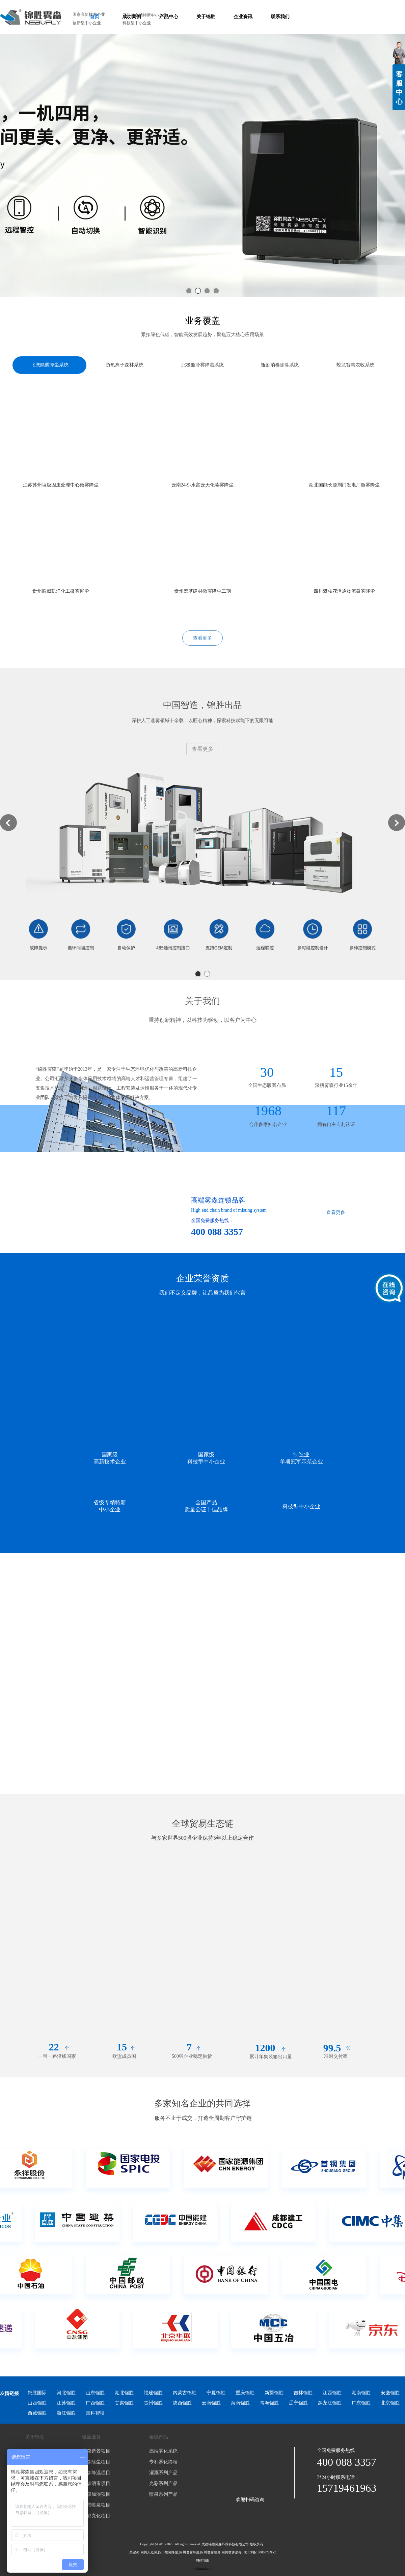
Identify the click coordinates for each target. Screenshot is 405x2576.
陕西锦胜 (182, 2402)
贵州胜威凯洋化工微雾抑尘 (60, 591)
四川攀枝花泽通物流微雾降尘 (344, 591)
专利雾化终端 (163, 2461)
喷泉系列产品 (163, 2494)
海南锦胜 (240, 2402)
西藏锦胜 (37, 2413)
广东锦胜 (361, 2402)
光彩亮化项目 (96, 2515)
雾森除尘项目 (96, 2461)
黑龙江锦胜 (330, 2402)
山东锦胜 (95, 2392)
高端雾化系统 (163, 2451)
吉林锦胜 (303, 2392)
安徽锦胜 (390, 2392)
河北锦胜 (66, 2392)
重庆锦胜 (245, 2392)
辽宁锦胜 (298, 2402)
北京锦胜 (390, 2402)
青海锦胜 (269, 2402)
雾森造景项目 (96, 2451)
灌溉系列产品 (163, 2472)
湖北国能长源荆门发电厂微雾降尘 (344, 484)
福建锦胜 (153, 2392)
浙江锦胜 (66, 2413)
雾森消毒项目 (96, 2483)
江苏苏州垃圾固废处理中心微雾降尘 (61, 484)
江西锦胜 (332, 2392)
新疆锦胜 (274, 2392)
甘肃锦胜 (124, 2402)
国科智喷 (95, 2413)
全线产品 (158, 2436)
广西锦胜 (95, 2402)
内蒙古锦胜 (184, 2392)
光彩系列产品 (163, 2483)
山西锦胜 (37, 2402)
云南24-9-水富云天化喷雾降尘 (202, 484)
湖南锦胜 (361, 2392)
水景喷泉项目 (96, 2505)
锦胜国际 (37, 2392)
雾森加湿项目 (96, 2494)
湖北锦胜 (124, 2392)
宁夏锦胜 (216, 2392)
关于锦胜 (34, 2436)
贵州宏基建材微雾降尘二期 (202, 591)
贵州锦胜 (153, 2402)
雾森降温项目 (96, 2472)
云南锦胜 (211, 2402)
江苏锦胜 (66, 2402)
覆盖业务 (91, 2436)
